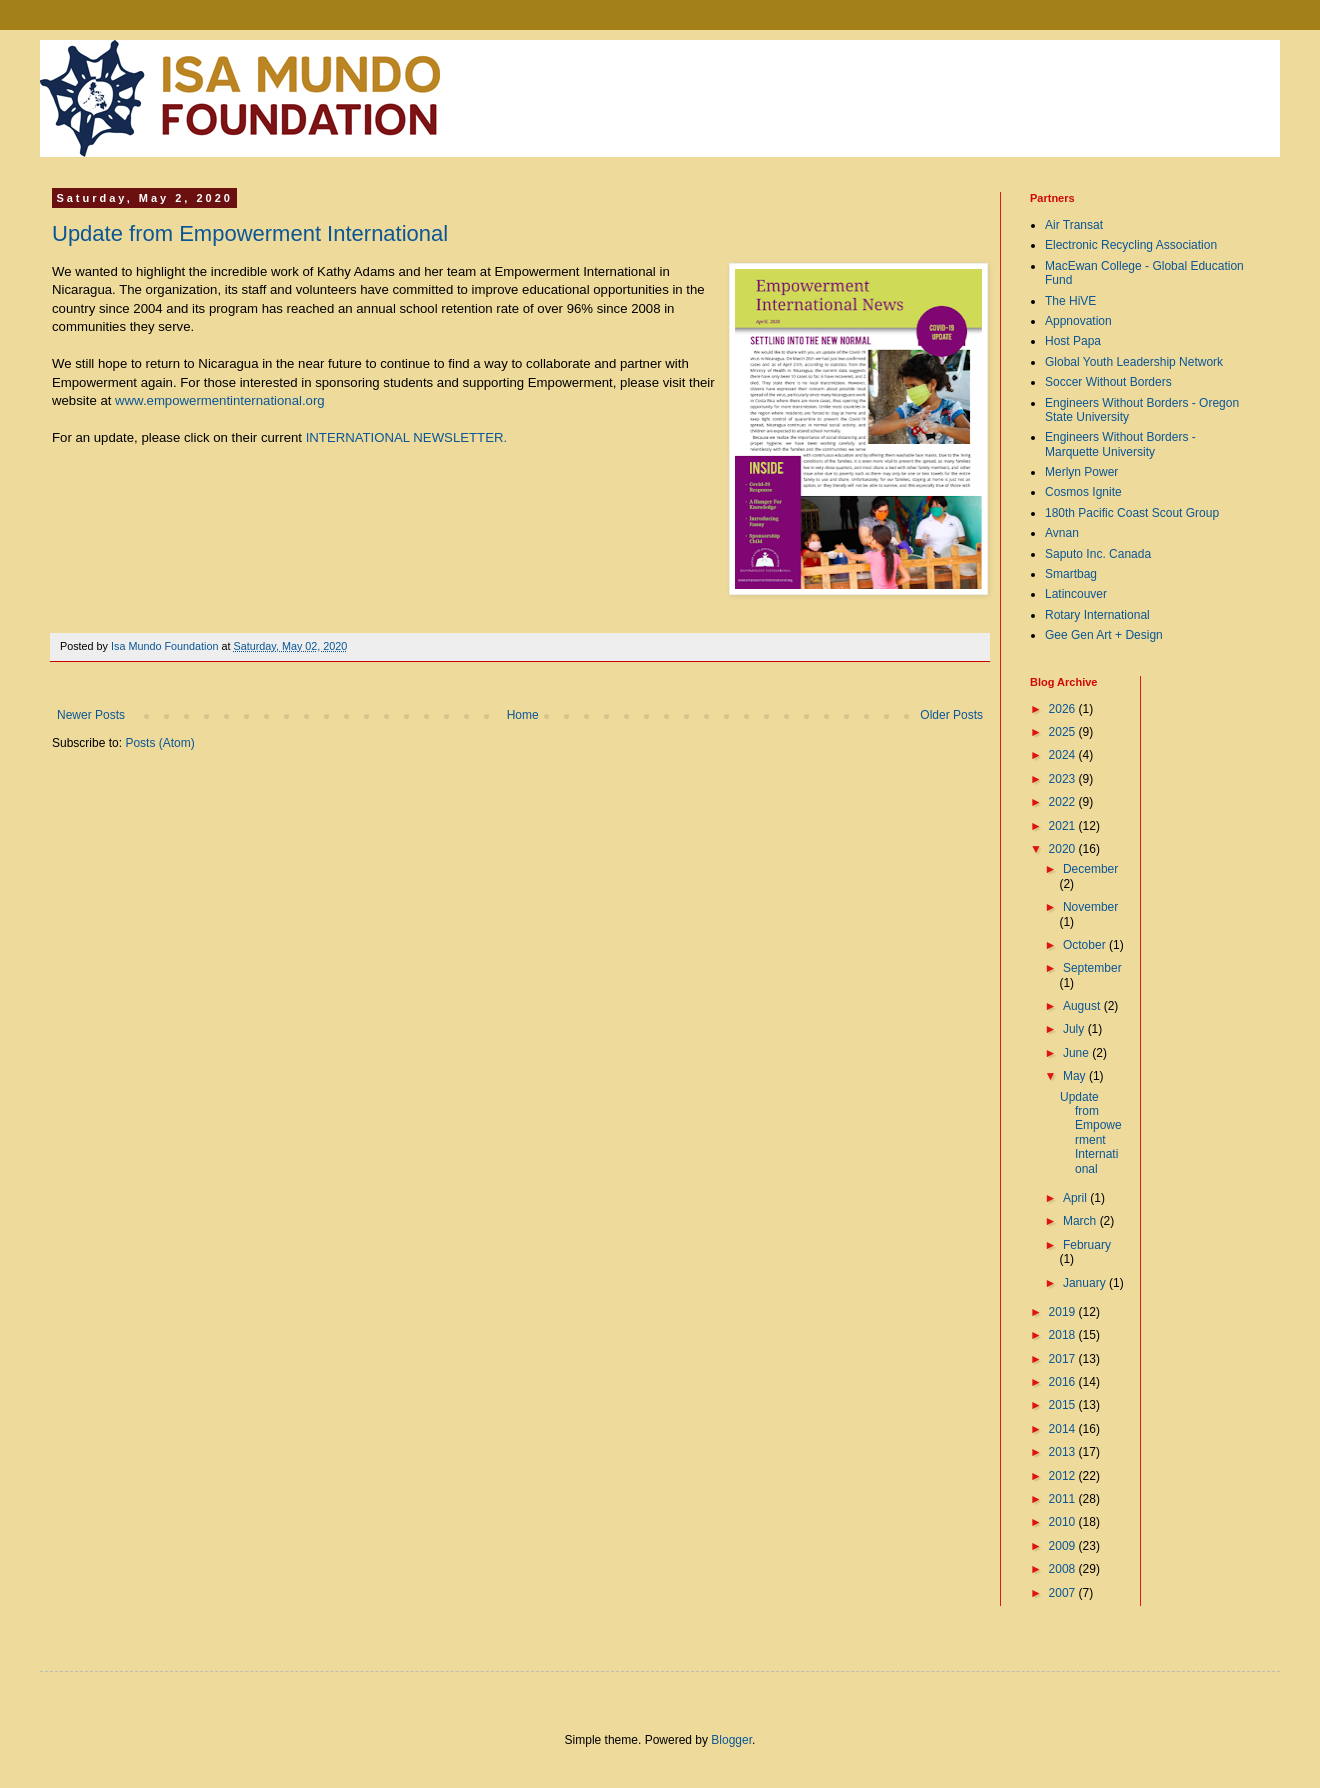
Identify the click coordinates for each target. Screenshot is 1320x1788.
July (1075, 1029)
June (1077, 1053)
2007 (1064, 1593)
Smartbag (1071, 574)
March (1081, 1221)
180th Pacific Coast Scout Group (1132, 513)
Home (523, 715)
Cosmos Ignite (1083, 492)
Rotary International (1097, 615)
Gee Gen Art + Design (1104, 635)
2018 (1064, 1335)
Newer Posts (91, 715)
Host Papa (1073, 341)
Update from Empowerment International (250, 233)
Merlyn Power (1081, 472)
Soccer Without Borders (1108, 382)
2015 (1064, 1405)
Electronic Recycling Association (1131, 245)
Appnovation (1078, 321)
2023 (1064, 779)
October (1086, 945)
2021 (1064, 826)
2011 (1064, 1499)
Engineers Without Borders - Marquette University (1120, 444)
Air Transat (1074, 225)
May (1076, 1076)
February (1087, 1245)
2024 (1064, 755)
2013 (1064, 1452)
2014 (1064, 1429)
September (1092, 968)
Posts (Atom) (159, 743)
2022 (1064, 802)
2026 (1064, 709)
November (1090, 907)
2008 (1064, 1569)
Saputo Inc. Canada (1098, 554)
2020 (1064, 849)
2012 (1064, 1476)
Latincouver (1076, 594)
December (1090, 869)
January (1086, 1283)
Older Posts (951, 715)
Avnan (1062, 533)
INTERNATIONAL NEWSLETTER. (407, 437)
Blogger (731, 1740)
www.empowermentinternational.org (220, 400)
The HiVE (1070, 301)
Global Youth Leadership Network (1134, 362)
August (1083, 1006)
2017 (1064, 1359)
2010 (1064, 1522)
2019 (1064, 1312)
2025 (1064, 732)
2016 (1064, 1382)
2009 (1064, 1546)
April (1076, 1198)
